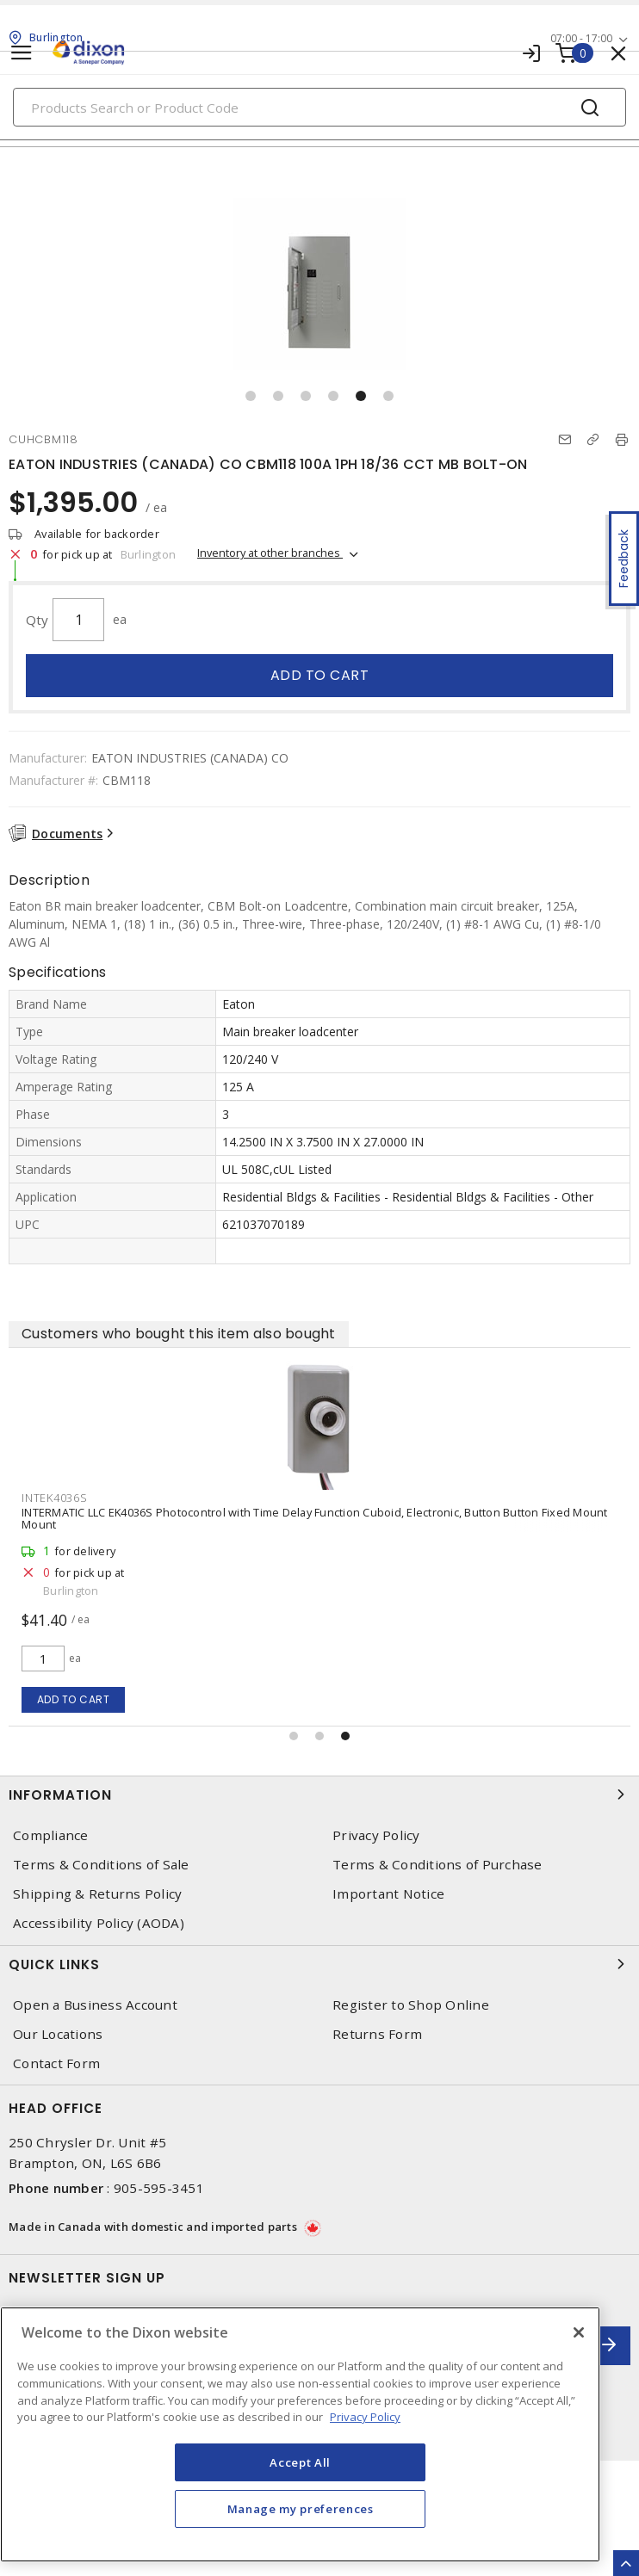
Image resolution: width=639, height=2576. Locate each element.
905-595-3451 (159, 2187)
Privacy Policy (376, 1835)
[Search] (319, 107)
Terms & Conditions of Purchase (437, 1864)
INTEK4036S (55, 1497)
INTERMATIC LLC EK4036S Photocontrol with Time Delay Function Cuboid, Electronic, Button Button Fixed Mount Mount (315, 1518)
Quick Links (319, 1964)
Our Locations (57, 2034)
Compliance (51, 1835)
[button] (250, 396)
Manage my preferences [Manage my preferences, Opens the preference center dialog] (300, 2509)
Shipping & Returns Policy (97, 1894)
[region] (300, 2434)
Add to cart (319, 675)
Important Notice (388, 1894)
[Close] (579, 2332)
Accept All (300, 2462)
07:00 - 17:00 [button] (581, 38)
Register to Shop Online (410, 2005)
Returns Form (377, 2034)
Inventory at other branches (270, 552)
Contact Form (56, 2063)
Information (319, 1794)
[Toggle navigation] (21, 53)
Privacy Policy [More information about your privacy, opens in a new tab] (365, 2417)
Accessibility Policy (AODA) (98, 1923)
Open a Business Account (95, 2005)
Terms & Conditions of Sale (101, 1864)
